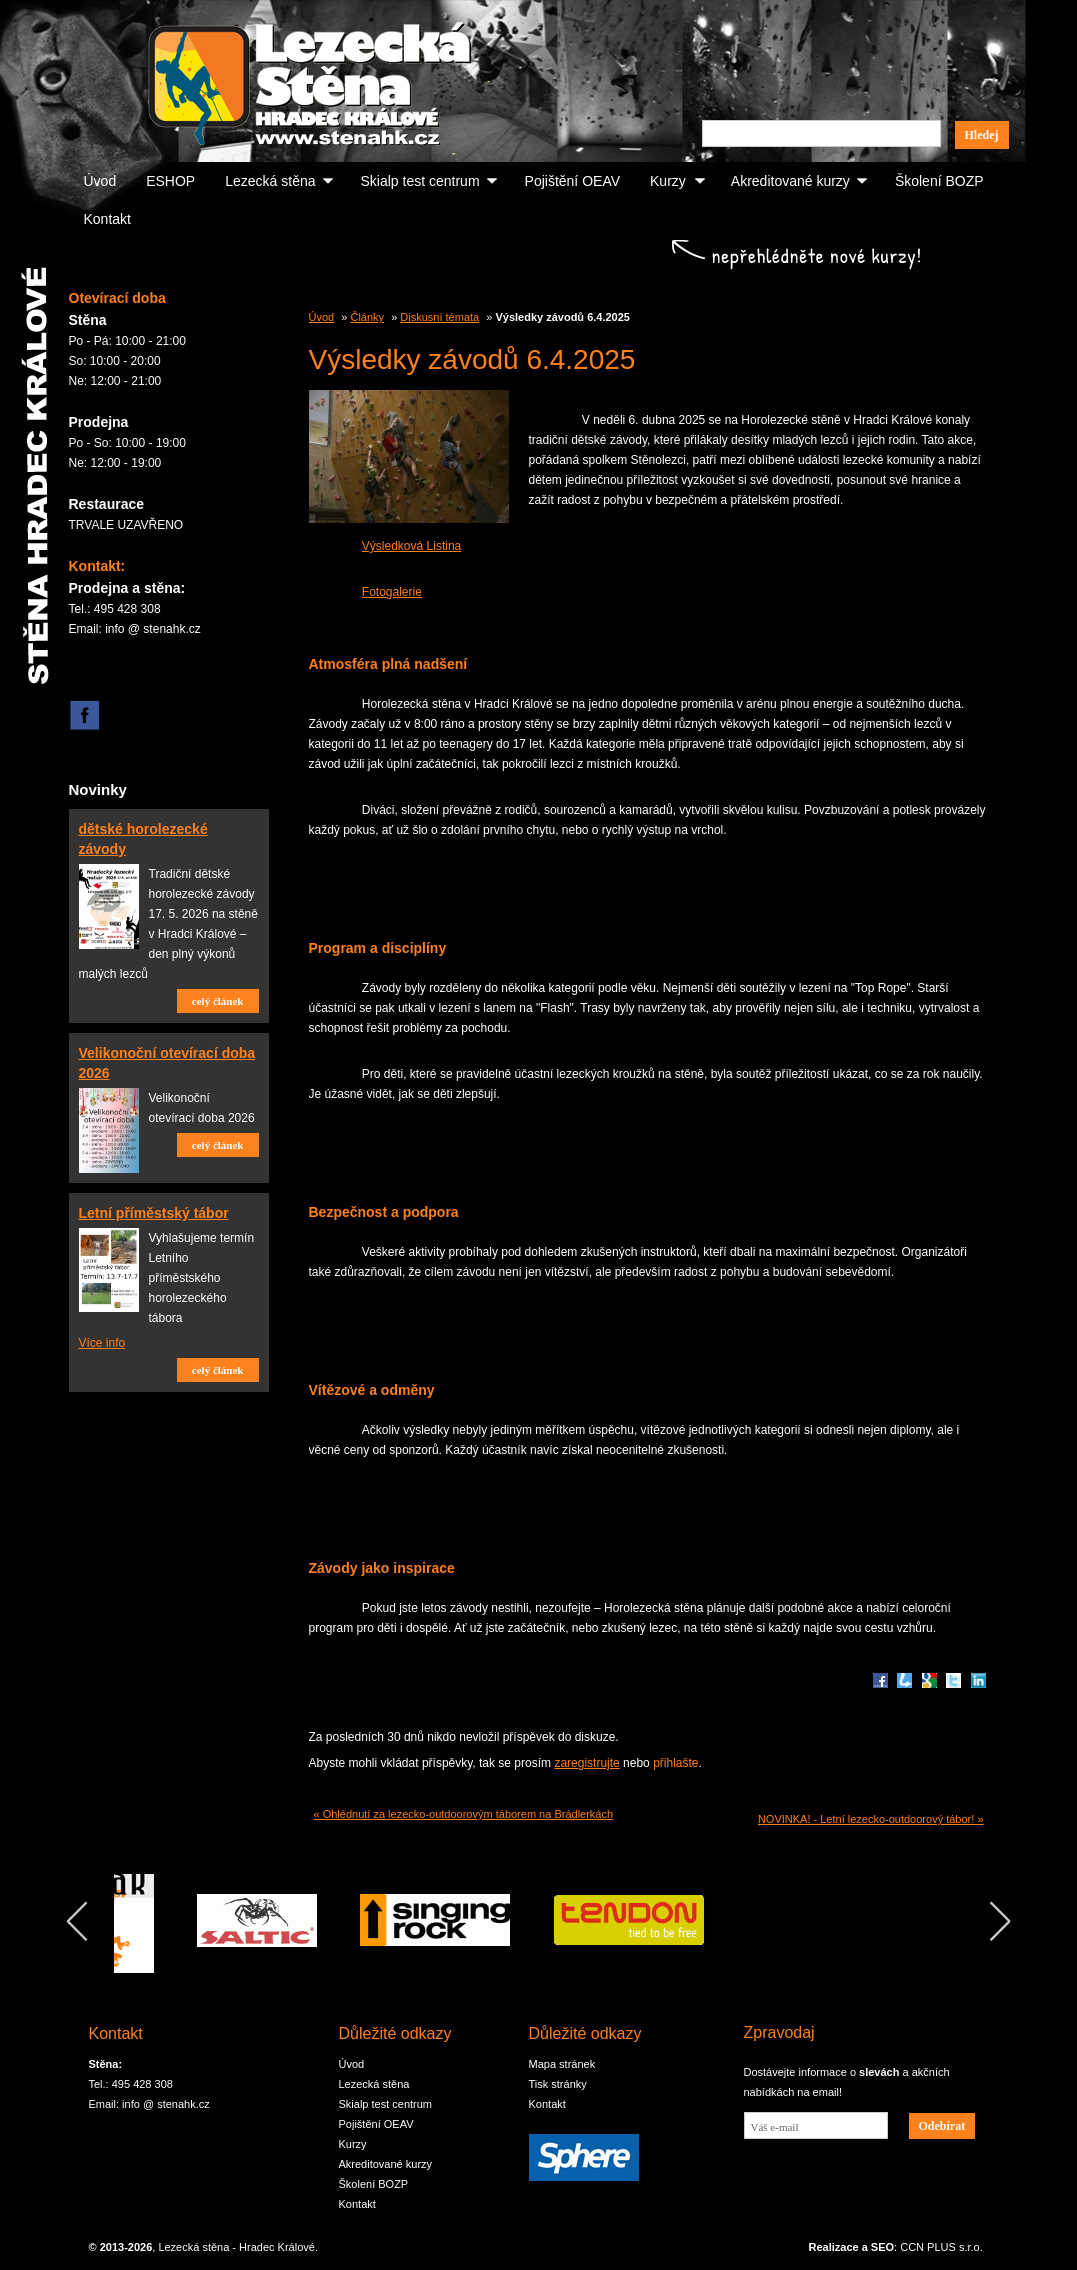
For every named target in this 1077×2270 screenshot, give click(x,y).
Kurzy (668, 181)
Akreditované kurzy (790, 181)
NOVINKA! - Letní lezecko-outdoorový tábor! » (871, 1819)
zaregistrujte (586, 1763)
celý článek (218, 1001)
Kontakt (107, 219)
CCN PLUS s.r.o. (941, 2247)
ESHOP (170, 181)
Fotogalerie (392, 592)
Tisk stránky (558, 2084)
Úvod (100, 181)
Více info (102, 1343)
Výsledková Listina (411, 546)
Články (367, 317)
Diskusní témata (439, 317)
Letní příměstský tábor (154, 1213)
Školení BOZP (939, 181)
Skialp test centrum (420, 181)
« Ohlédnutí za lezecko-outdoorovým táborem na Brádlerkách (464, 1814)
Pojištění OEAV (572, 181)
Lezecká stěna (270, 181)
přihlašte (675, 1763)
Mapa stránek (562, 2064)
